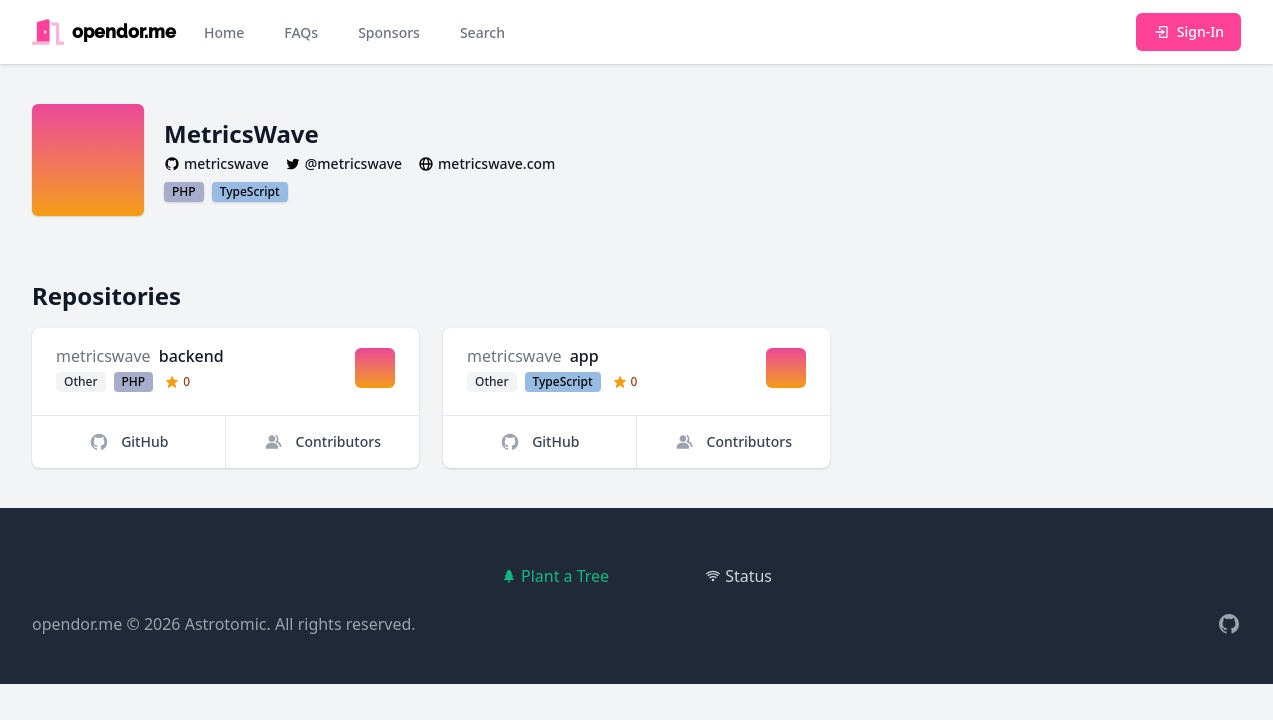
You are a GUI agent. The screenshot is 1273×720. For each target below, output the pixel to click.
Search (482, 32)
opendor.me (77, 624)
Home (224, 32)
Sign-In (1188, 31)
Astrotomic (226, 624)
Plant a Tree (555, 576)
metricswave (103, 356)
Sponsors (389, 32)
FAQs (301, 32)
